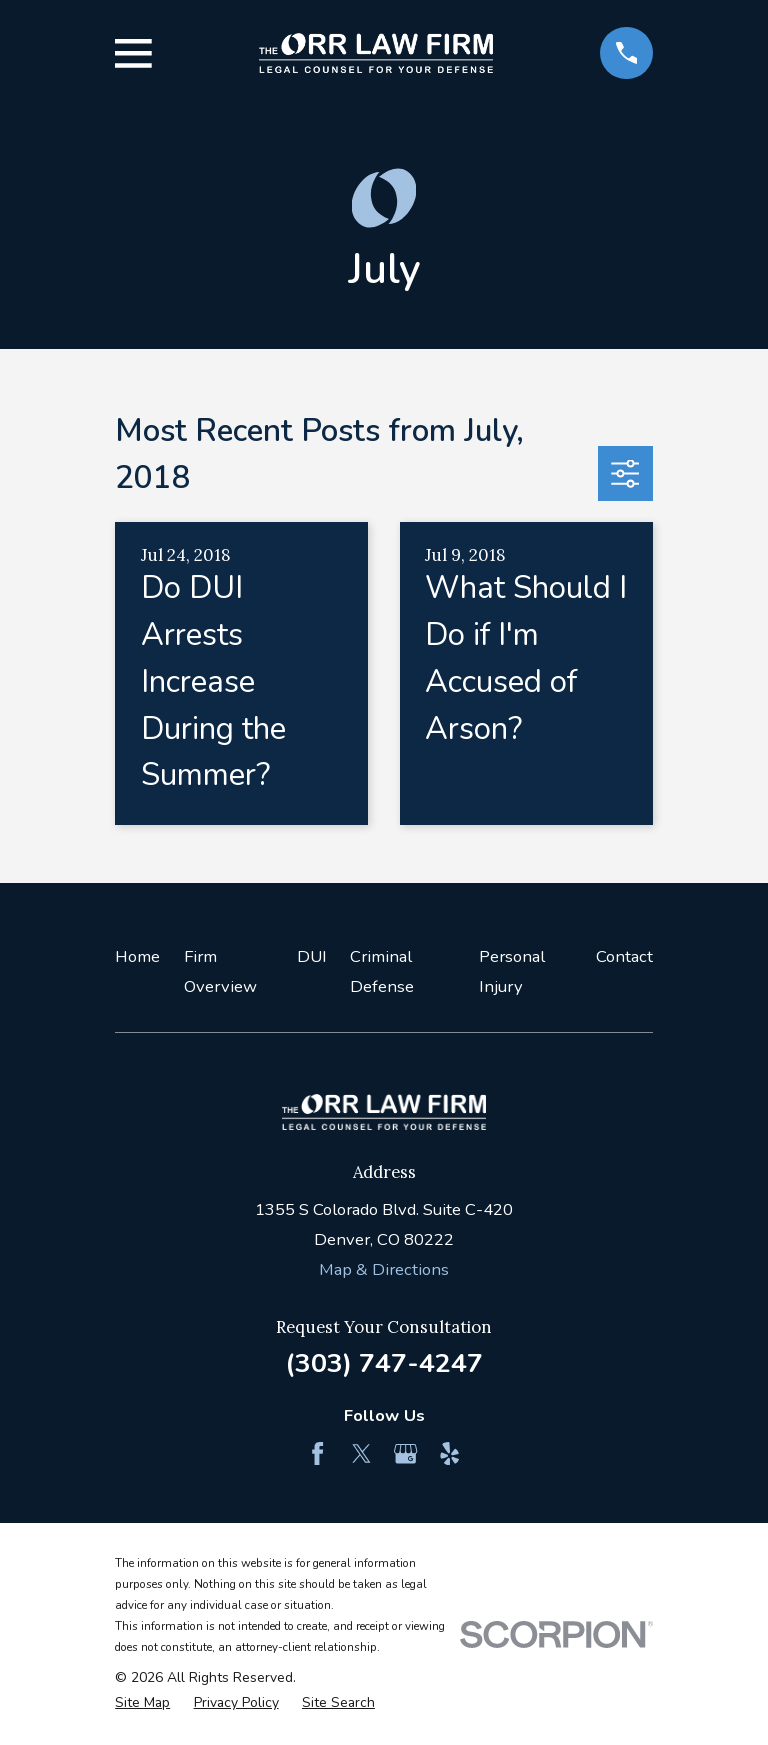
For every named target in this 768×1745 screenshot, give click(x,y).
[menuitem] (142, 1702)
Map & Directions (384, 1269)
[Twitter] (361, 1453)
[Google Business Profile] (405, 1453)
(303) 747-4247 (384, 1363)
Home (137, 956)
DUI (312, 956)
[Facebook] (317, 1453)
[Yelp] (449, 1453)
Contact (624, 956)
